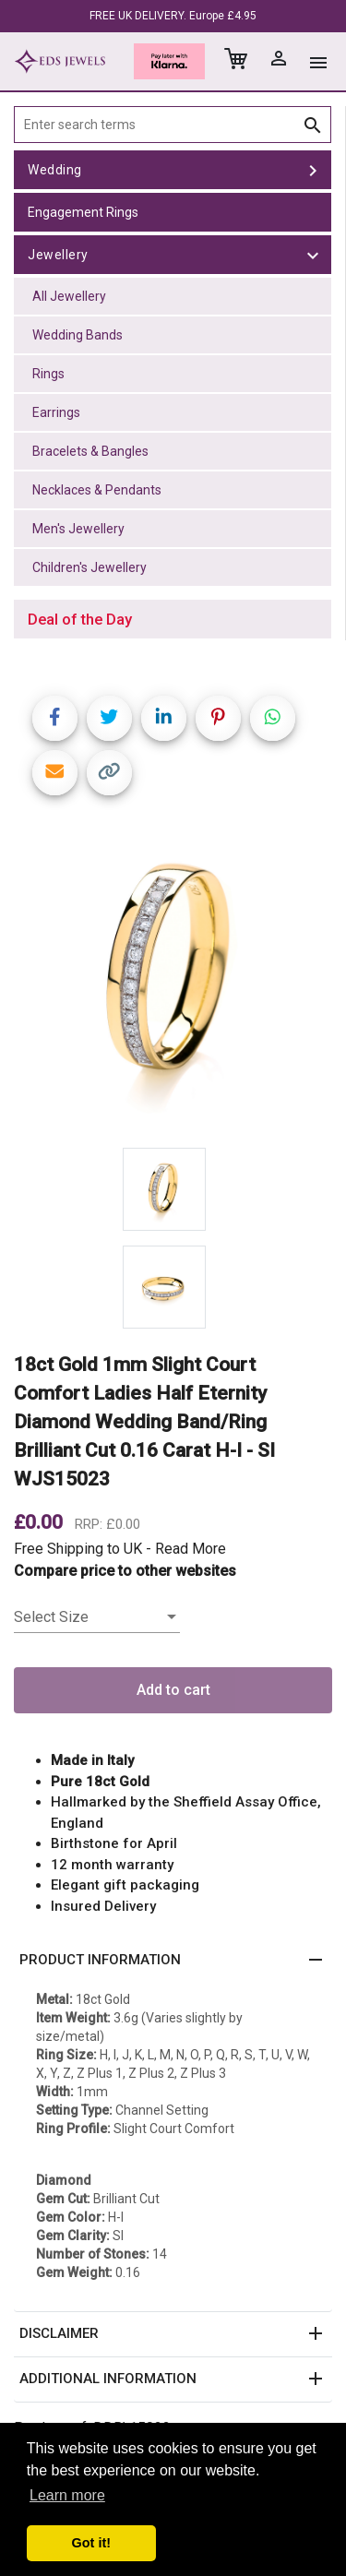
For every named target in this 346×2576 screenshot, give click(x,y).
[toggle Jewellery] (312, 254)
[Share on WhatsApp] (272, 718)
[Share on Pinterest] (218, 718)
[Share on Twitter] (109, 718)
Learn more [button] (67, 2495)
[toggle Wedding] (312, 169)
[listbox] (97, 1617)
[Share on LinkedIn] (163, 718)
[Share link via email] (55, 772)
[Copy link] (109, 772)
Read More (190, 1548)
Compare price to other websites (125, 1571)
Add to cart (173, 1690)
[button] (173, 1960)
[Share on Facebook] (55, 718)
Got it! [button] (91, 2542)
